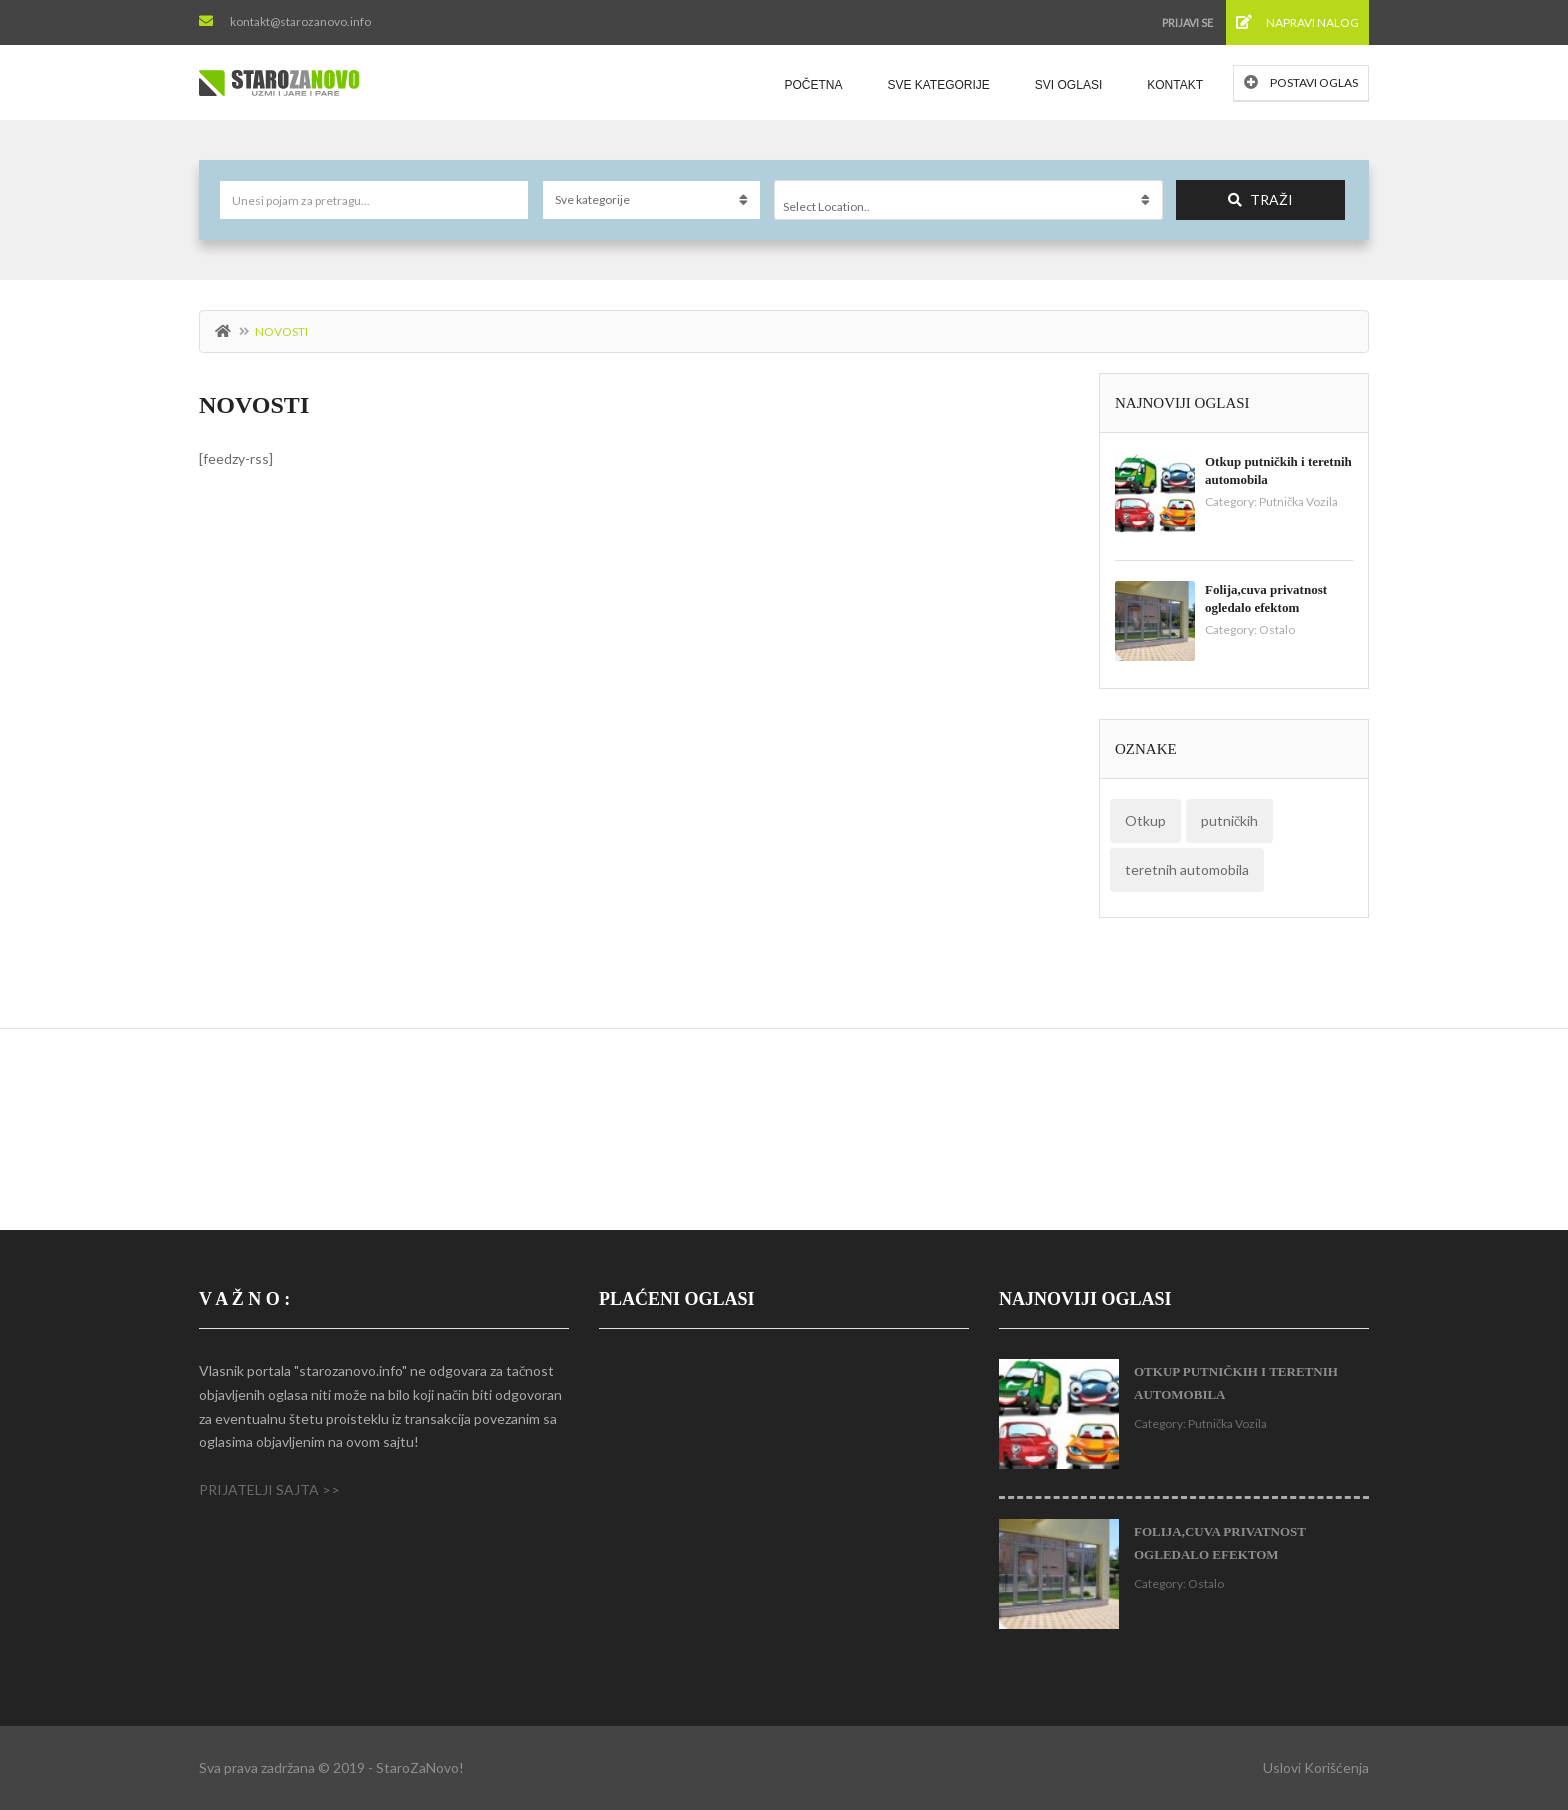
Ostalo (1277, 629)
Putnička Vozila (1298, 501)
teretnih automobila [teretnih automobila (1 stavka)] (1187, 869)
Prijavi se (1187, 22)
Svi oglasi (1068, 85)
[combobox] (968, 200)
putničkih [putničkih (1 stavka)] (1229, 820)
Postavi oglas (1301, 82)
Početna (813, 85)
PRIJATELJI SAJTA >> (269, 1489)
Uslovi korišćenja (1316, 1767)
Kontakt (1175, 85)
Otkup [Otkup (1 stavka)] (1145, 820)
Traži (1260, 199)
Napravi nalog (1297, 22)
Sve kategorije (938, 85)
